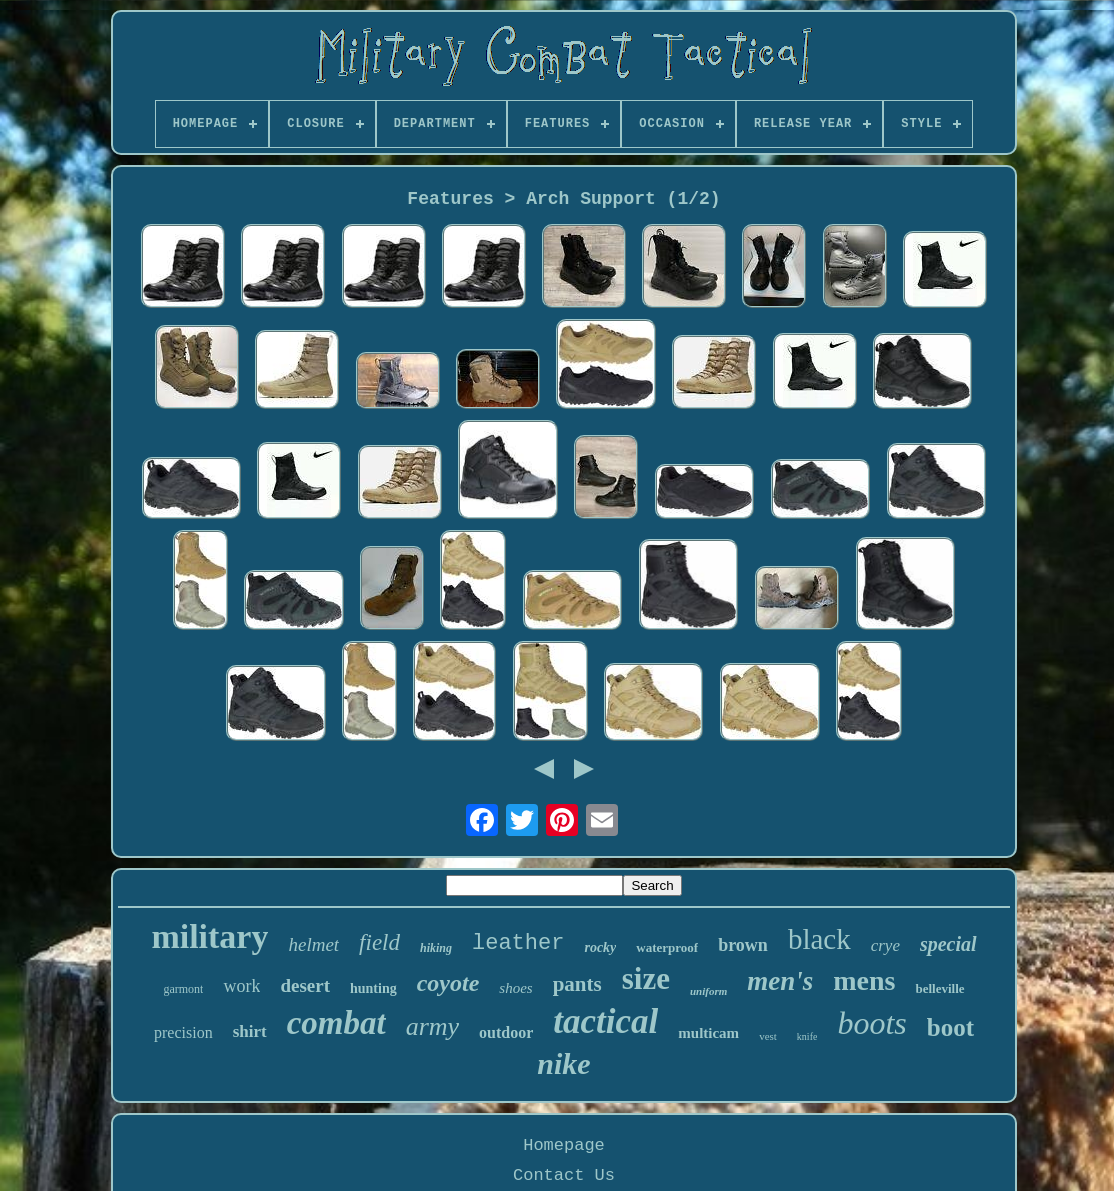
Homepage (564, 1145)
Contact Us (564, 1175)
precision (183, 1032)
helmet (313, 944)
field (379, 942)
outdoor (506, 1032)
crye (885, 945)
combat (336, 1023)
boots (871, 1023)
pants (577, 984)
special (948, 944)
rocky (600, 947)
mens (864, 980)
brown (743, 945)
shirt (250, 1031)
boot (950, 1027)
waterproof (667, 947)
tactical (605, 1021)
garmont (183, 989)
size (646, 978)
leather (518, 943)
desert (305, 985)
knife (807, 1036)
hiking (436, 948)
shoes (515, 988)
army (432, 1026)
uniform (708, 991)
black (819, 939)
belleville (939, 988)
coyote (448, 983)
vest (768, 1036)
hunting (373, 988)
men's (780, 981)
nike (563, 1063)
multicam (708, 1033)
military (209, 936)
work (241, 986)
